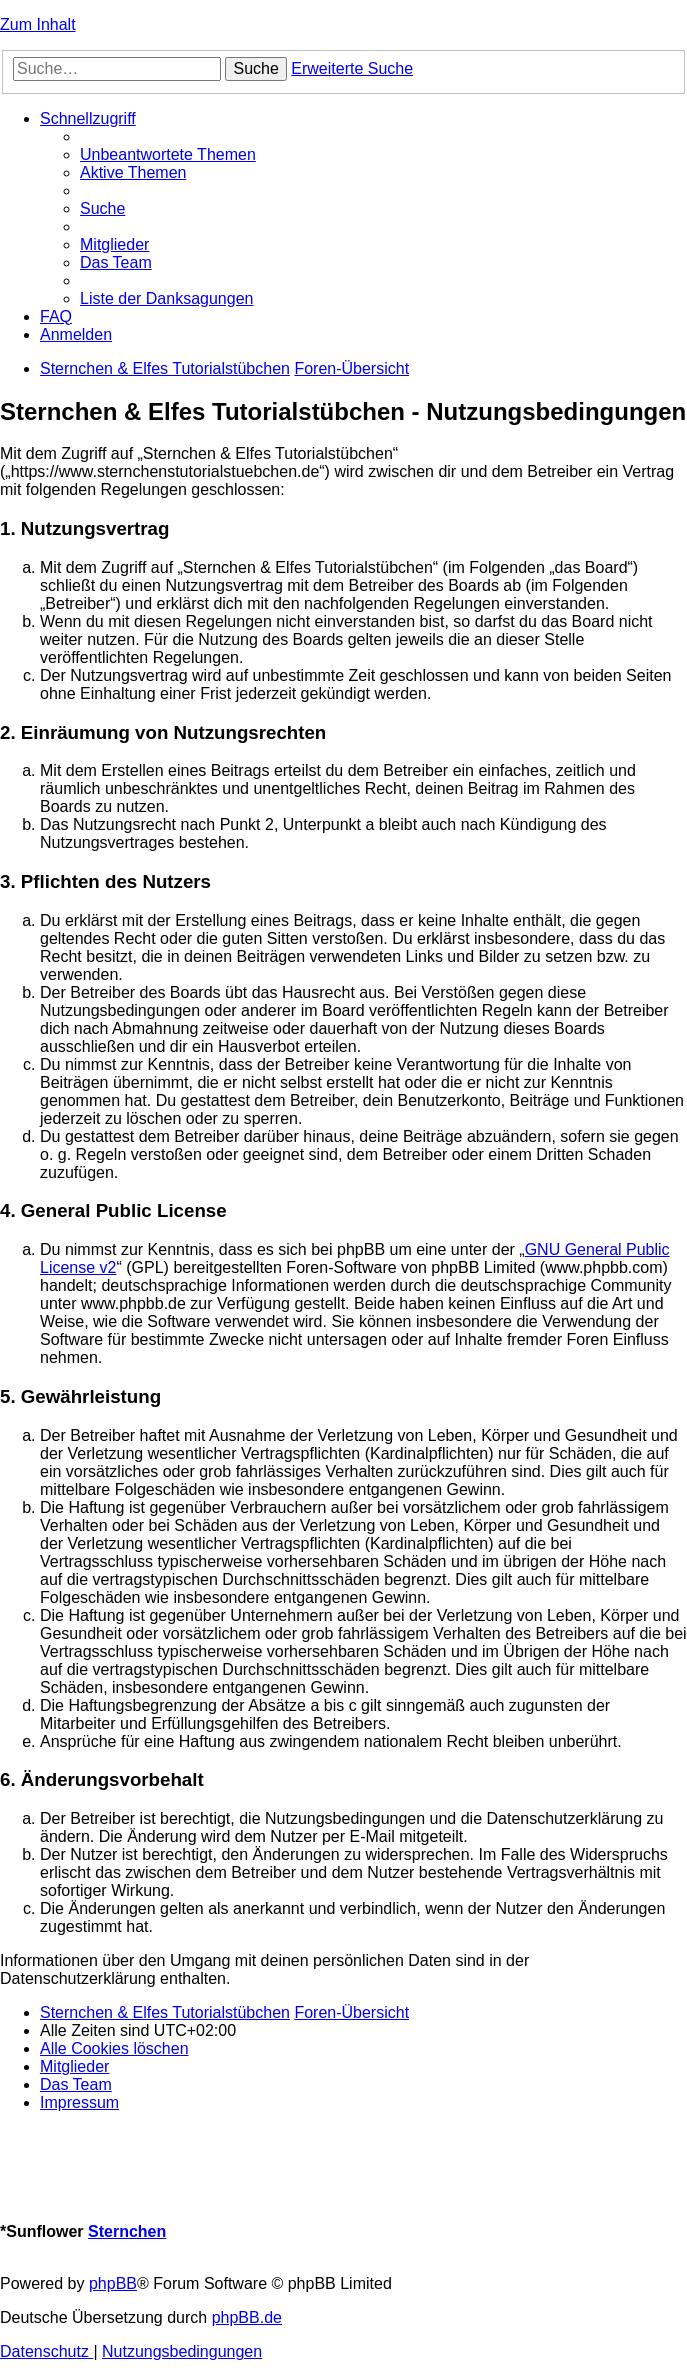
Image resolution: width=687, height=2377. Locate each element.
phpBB (113, 2283)
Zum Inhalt (38, 24)
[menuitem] (168, 154)
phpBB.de (247, 2317)
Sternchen (127, 2231)
